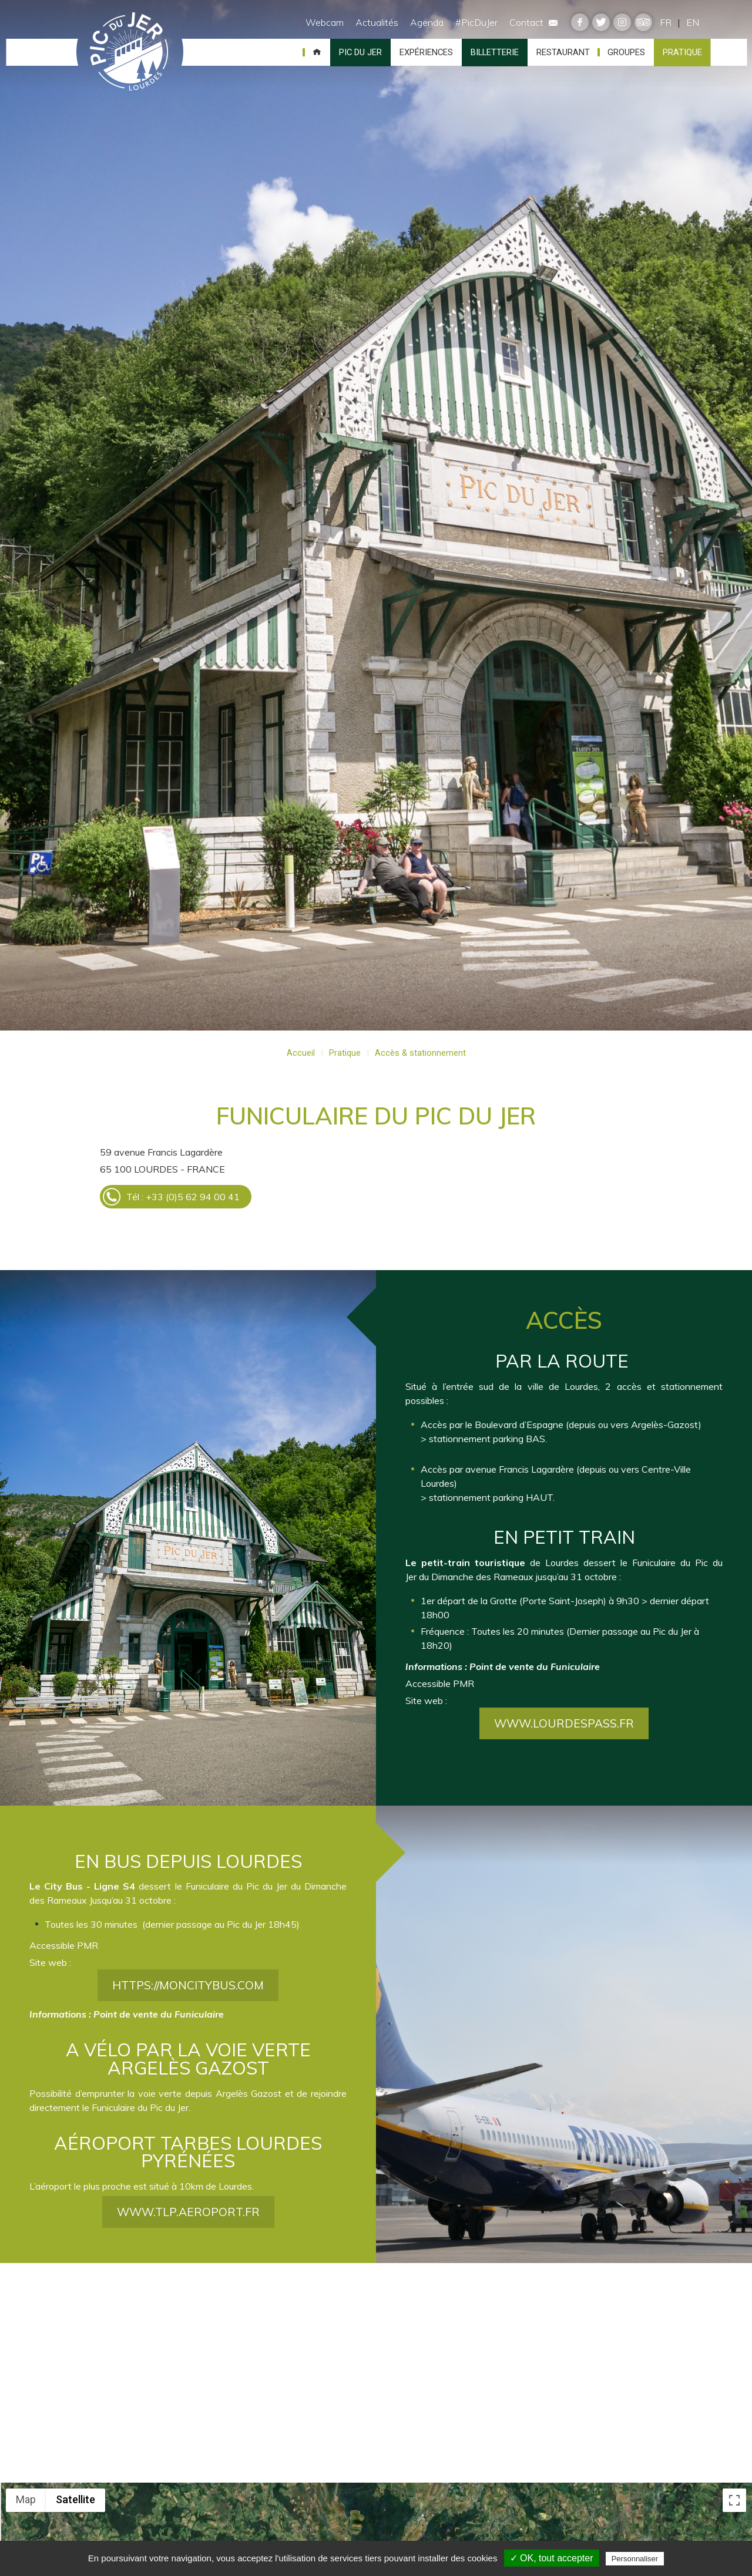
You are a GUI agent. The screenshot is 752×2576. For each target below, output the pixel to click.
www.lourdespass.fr (564, 1760)
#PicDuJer (476, 22)
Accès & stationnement (420, 1053)
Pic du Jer (129, 52)
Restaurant (563, 52)
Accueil (317, 52)
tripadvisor (643, 22)
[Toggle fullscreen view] (734, 2500)
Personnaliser (635, 2558)
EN (692, 22)
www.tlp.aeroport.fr (188, 2249)
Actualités (376, 22)
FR (666, 22)
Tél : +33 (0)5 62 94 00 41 (183, 1197)
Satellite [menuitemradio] (75, 2499)
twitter (601, 22)
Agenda (427, 22)
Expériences (426, 52)
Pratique (682, 52)
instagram (622, 22)
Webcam (325, 22)
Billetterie (495, 52)
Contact (533, 22)
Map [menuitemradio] (26, 2499)
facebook (580, 22)
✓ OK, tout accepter (551, 2558)
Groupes (626, 52)
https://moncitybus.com (188, 2023)
